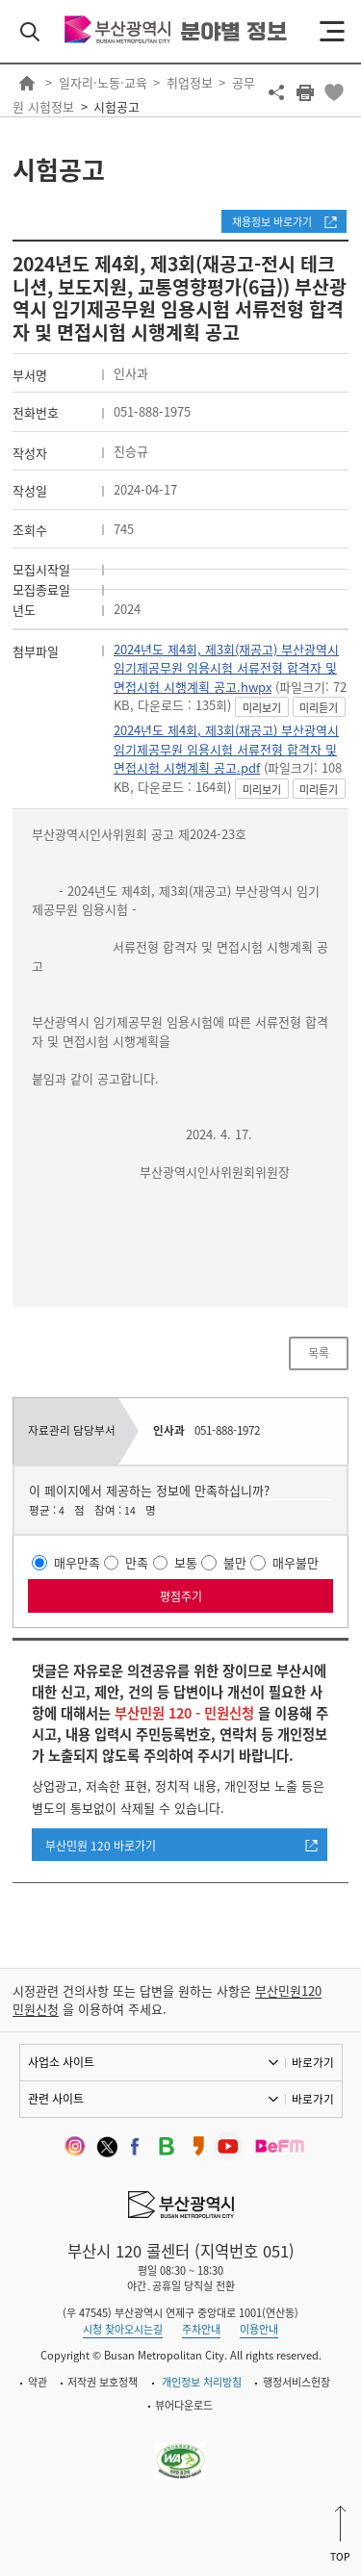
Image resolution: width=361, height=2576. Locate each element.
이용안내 (259, 2329)
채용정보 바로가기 (272, 222)
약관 (37, 2382)
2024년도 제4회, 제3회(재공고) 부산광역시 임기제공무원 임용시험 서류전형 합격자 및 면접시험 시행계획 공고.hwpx (226, 668)
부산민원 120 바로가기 (100, 1845)
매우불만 (295, 1562)
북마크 (334, 92)
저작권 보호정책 (102, 2382)
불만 (234, 1562)
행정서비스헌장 (296, 2382)
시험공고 (116, 106)
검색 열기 (30, 31)
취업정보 (190, 82)
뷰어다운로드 (184, 2405)
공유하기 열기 (276, 92)
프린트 (305, 92)
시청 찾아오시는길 (123, 2329)
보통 (185, 1562)
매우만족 (77, 1562)
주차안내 (201, 2329)
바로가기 (313, 2062)
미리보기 (262, 708)
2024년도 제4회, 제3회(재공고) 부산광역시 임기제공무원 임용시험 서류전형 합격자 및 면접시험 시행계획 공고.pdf (226, 749)
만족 (136, 1562)
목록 (318, 1353)
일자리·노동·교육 (103, 82)
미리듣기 (318, 708)
